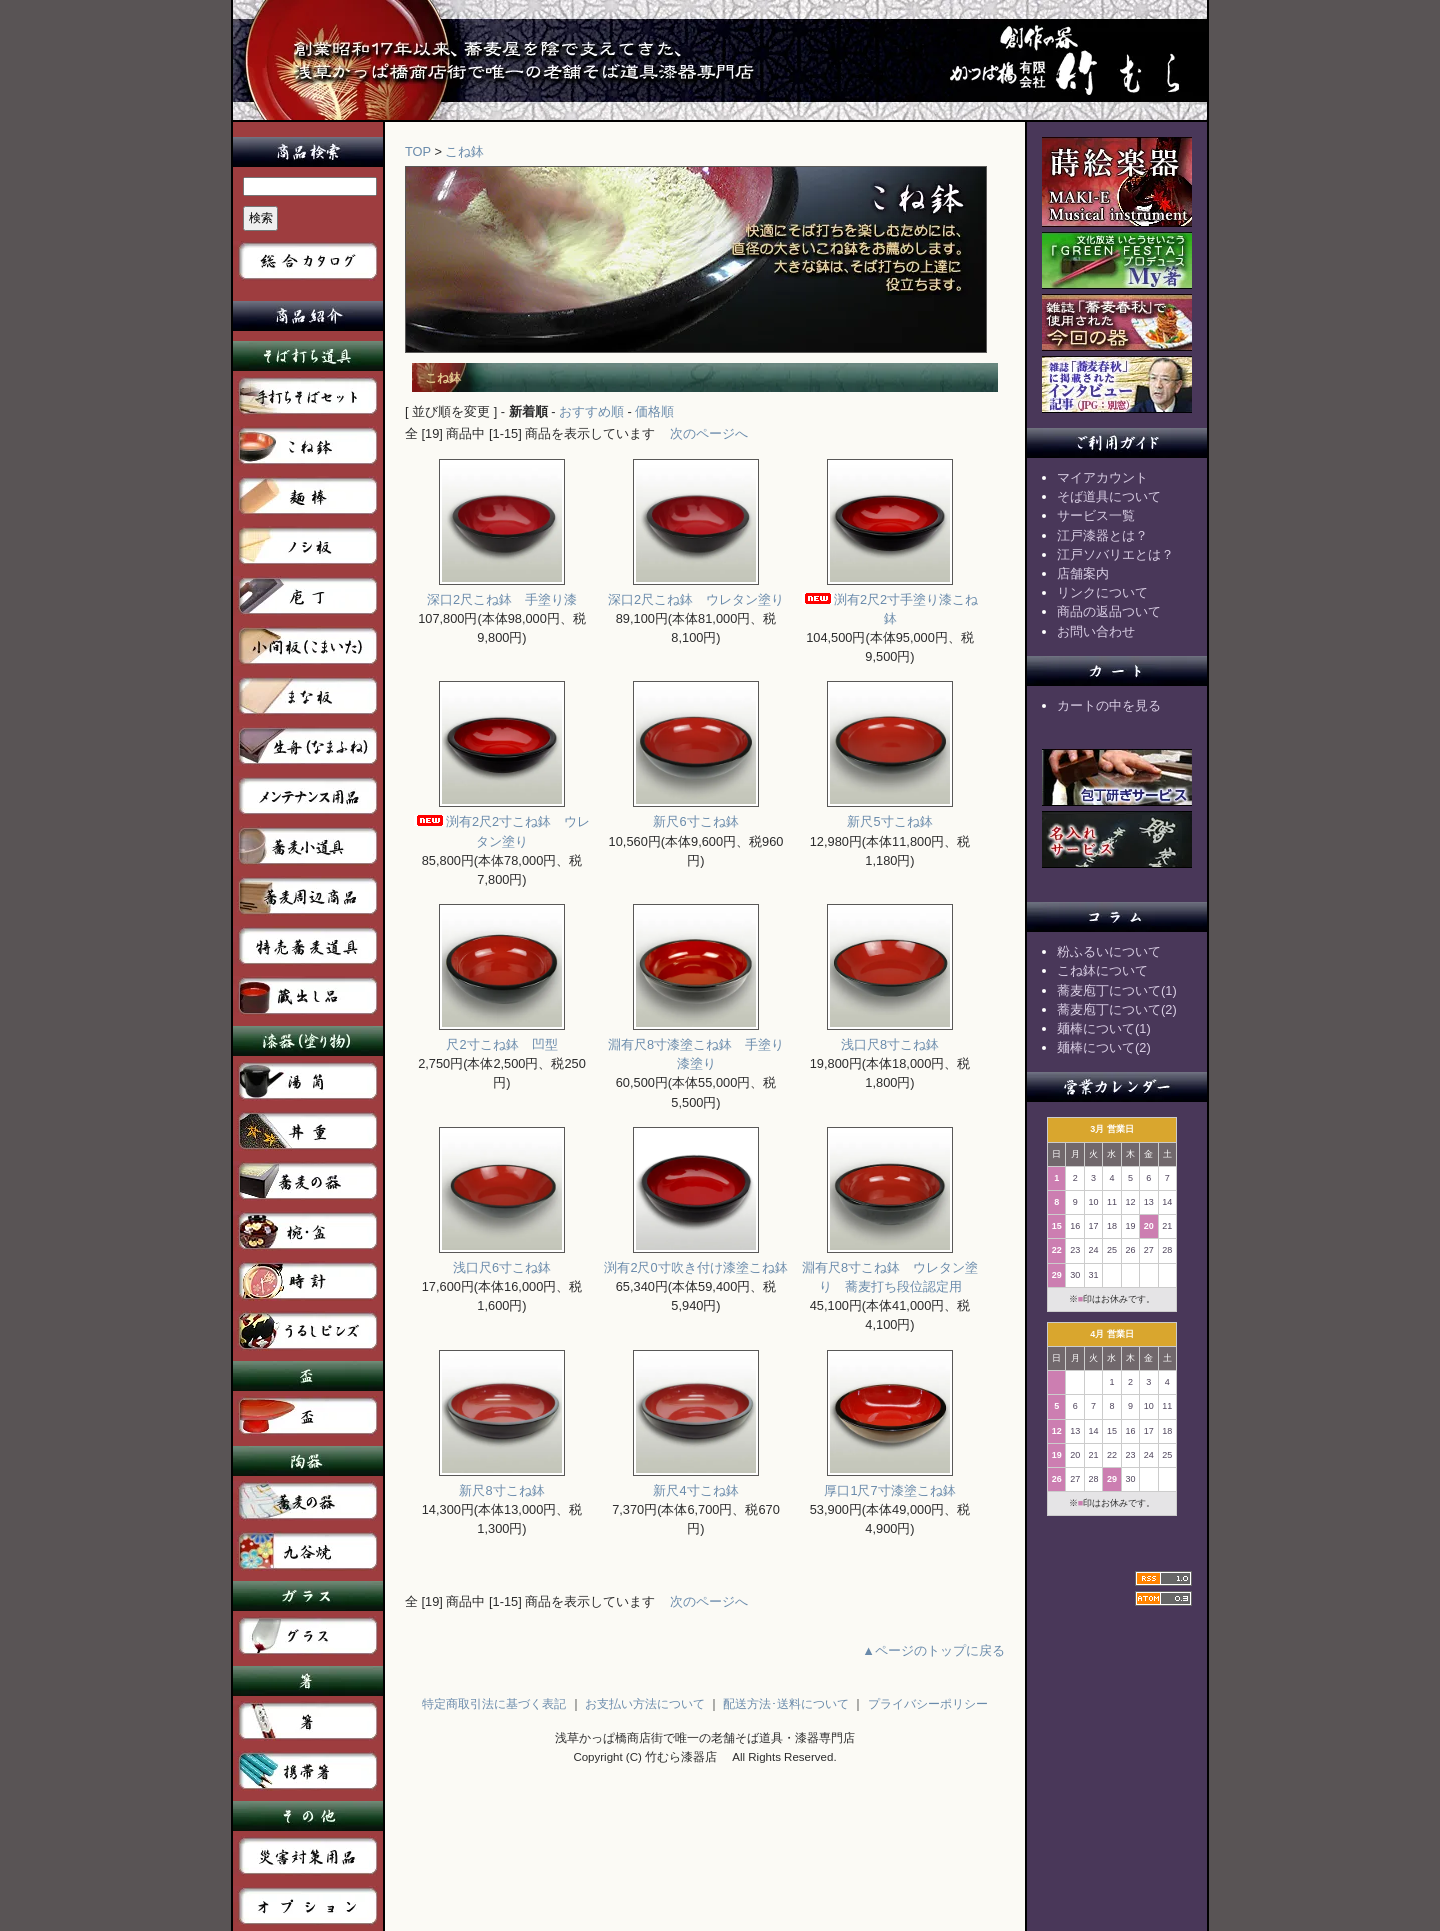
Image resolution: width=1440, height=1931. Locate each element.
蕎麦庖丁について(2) (1117, 1009)
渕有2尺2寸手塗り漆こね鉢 (890, 602)
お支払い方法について (645, 1704)
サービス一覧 (1096, 515)
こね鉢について (1102, 970)
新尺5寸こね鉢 (890, 814)
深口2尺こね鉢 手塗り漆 (502, 592)
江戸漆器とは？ (1102, 535)
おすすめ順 (591, 411)
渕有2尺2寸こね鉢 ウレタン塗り (502, 824)
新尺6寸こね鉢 (696, 814)
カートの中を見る (1109, 705)
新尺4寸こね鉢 (696, 1483)
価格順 (654, 411)
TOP (418, 151)
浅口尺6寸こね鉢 (502, 1260)
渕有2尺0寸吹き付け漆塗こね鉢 (695, 1260)
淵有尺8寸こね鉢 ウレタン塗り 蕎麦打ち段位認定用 (890, 1270)
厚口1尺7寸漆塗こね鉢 (889, 1483)
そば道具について (1109, 496)
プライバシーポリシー (928, 1704)
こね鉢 (464, 151)
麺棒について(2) (1104, 1047)
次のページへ (709, 433)
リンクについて (1102, 592)
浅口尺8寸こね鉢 (890, 1037)
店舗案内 (1083, 573)
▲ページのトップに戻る (933, 1650)
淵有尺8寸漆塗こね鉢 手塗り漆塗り (696, 1047)
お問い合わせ (1096, 631)
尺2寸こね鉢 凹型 (502, 1037)
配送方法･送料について (786, 1704)
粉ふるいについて (1109, 951)
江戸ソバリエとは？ (1115, 554)
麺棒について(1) (1104, 1028)
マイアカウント (1102, 477)
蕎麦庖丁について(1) (1117, 990)
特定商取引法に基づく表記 (494, 1704)
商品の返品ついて (1109, 611)
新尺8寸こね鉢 (502, 1483)
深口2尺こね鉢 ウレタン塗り (696, 592)
